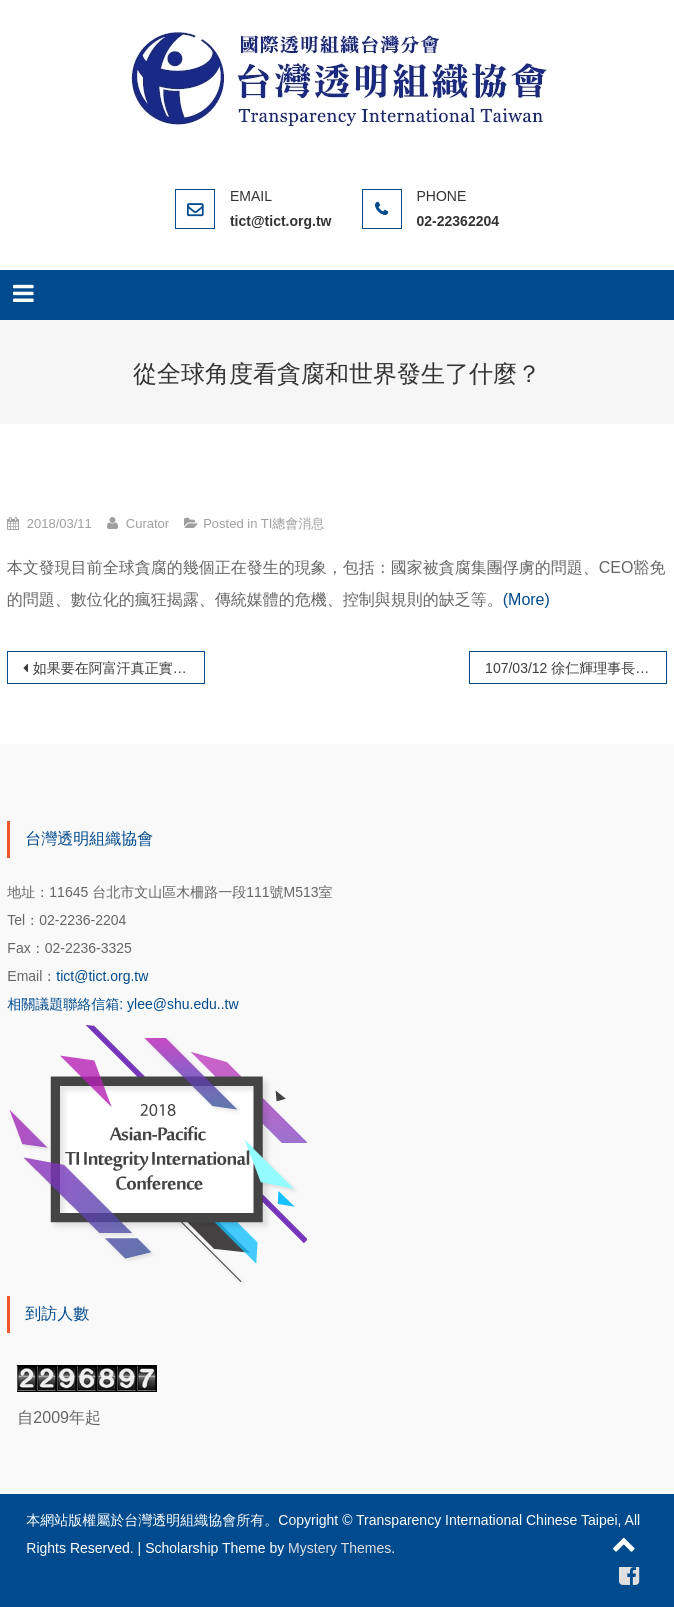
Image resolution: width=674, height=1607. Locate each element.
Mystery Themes (339, 1548)
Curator (147, 523)
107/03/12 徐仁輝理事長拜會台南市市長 (576, 668)
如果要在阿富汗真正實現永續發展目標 (119, 668)
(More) (526, 599)
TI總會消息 (293, 523)
